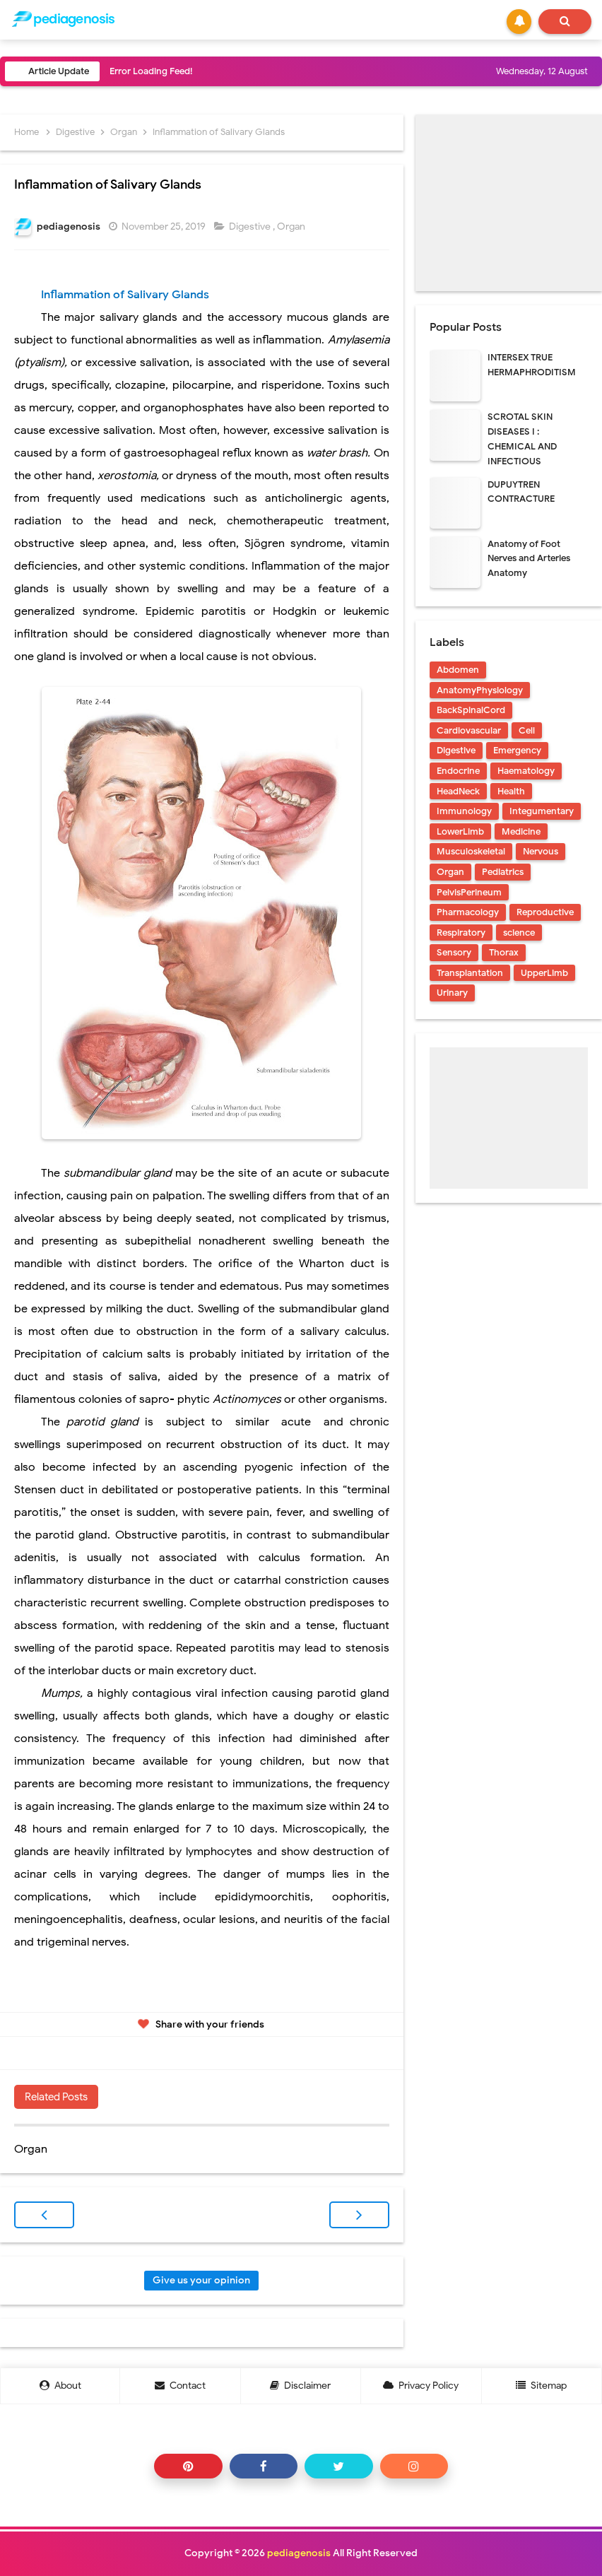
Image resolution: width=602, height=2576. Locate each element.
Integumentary (541, 811)
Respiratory (461, 933)
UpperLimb (544, 973)
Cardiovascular (469, 730)
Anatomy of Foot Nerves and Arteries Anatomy (529, 559)
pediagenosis (299, 2553)
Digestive (251, 226)
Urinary (452, 993)
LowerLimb (460, 831)
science (519, 933)
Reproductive (545, 912)
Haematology (526, 771)
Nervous (540, 851)
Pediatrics (503, 872)
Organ (292, 226)
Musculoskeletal (471, 851)
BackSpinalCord (471, 710)
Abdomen (458, 670)
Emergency (517, 750)
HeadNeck (458, 791)
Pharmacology (468, 912)
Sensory (454, 952)
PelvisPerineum (469, 892)
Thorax (504, 952)
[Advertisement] (508, 202)
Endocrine (458, 771)
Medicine (521, 831)
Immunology (464, 811)
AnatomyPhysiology (480, 690)
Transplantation (470, 973)
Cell (527, 730)
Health (511, 791)
